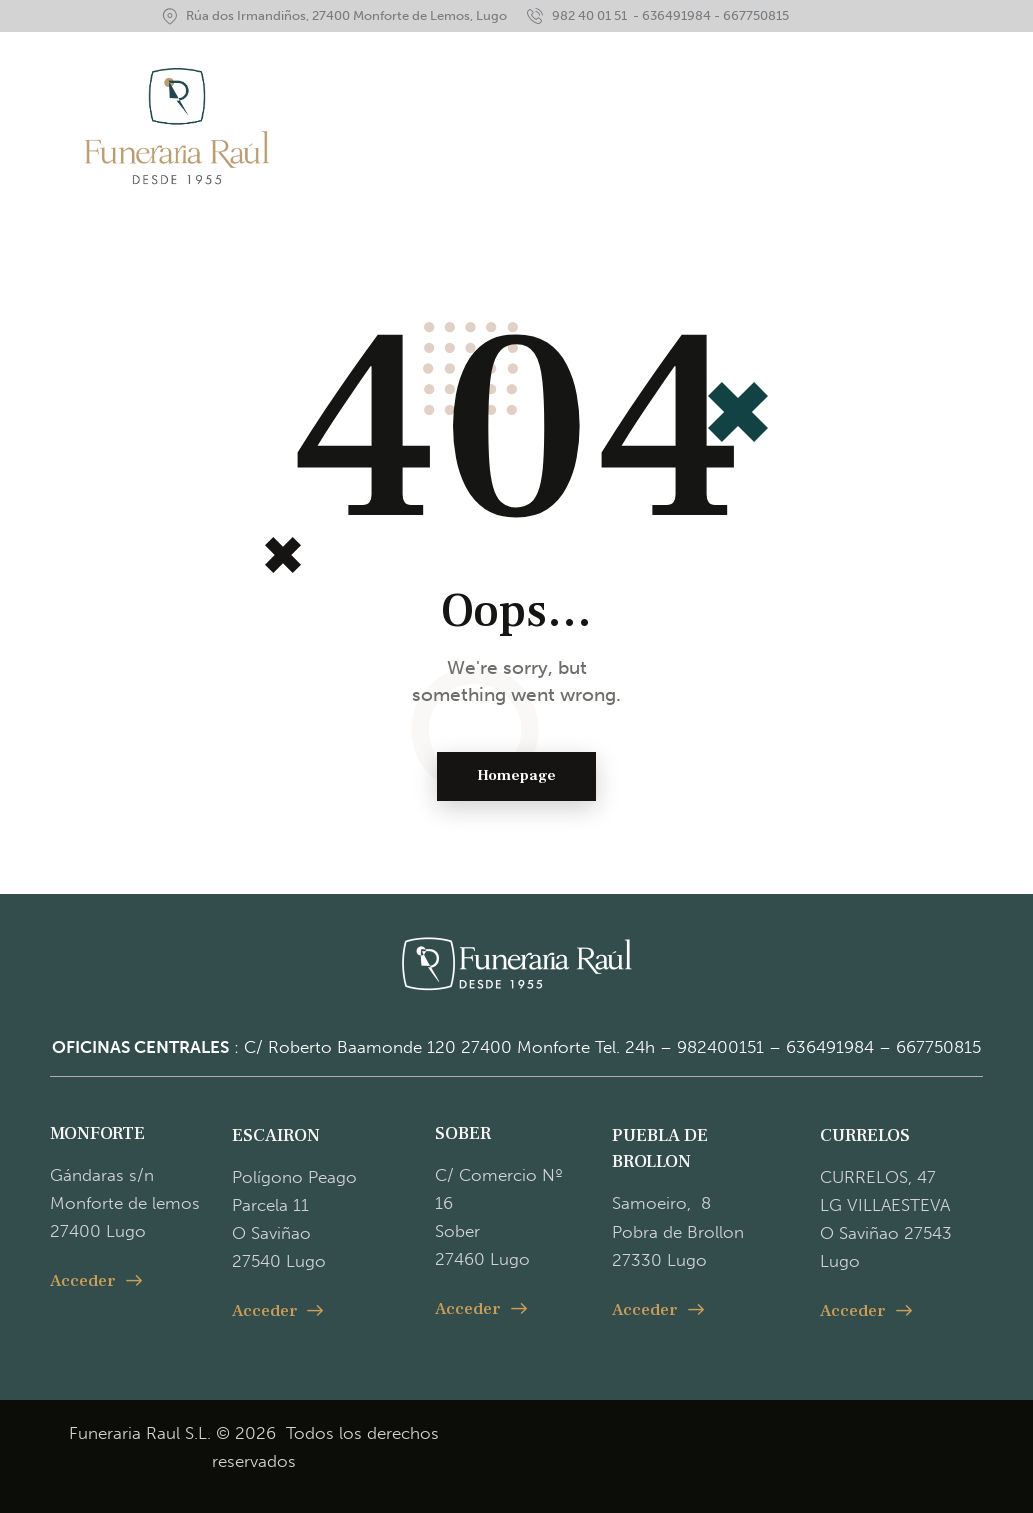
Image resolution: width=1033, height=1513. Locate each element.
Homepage (516, 776)
